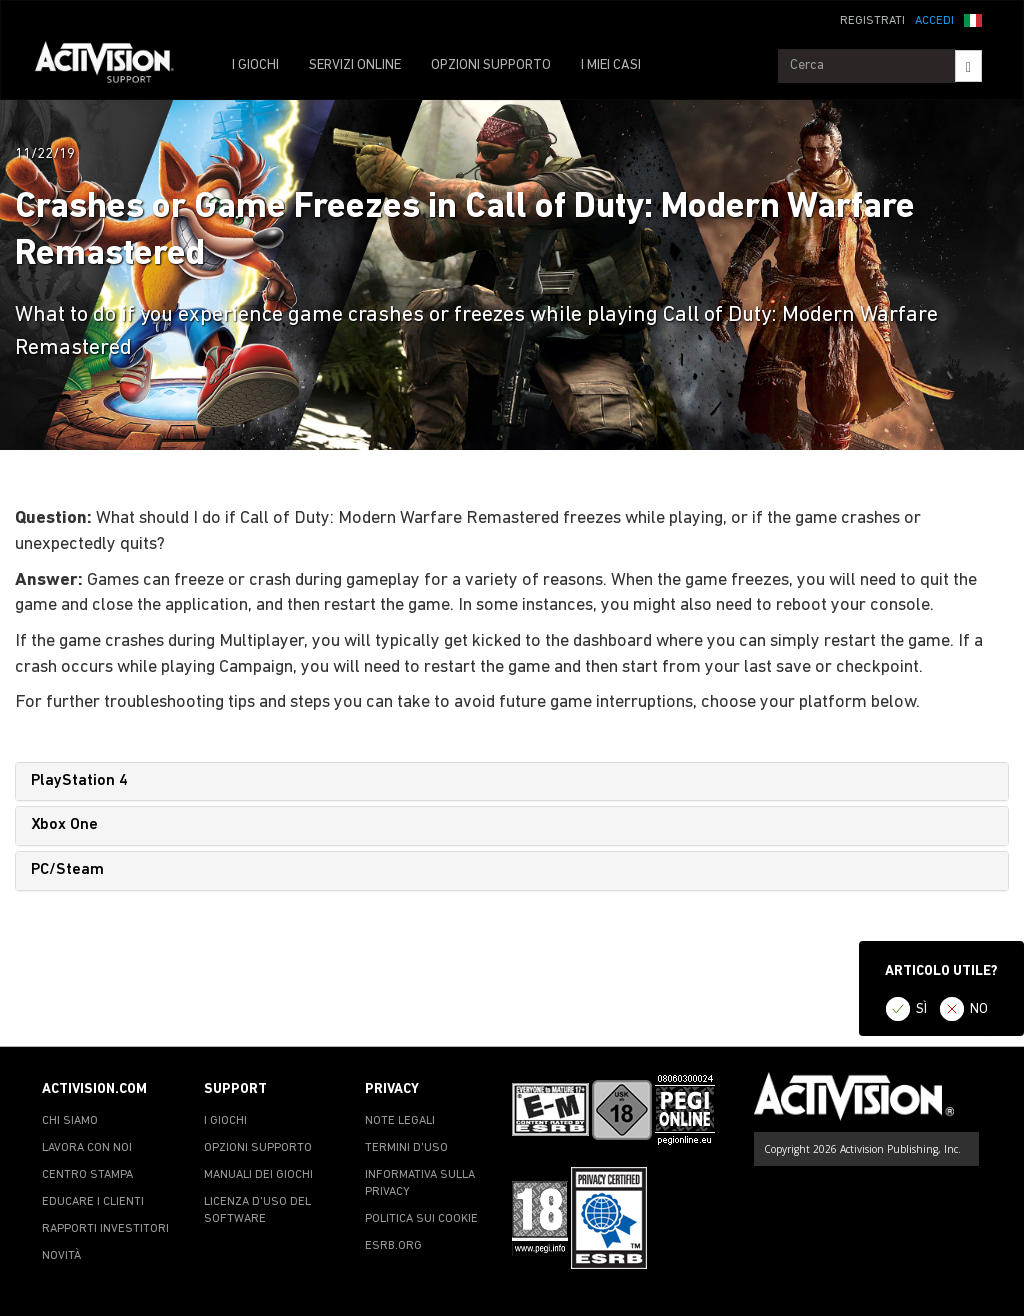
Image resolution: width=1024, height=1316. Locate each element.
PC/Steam (67, 870)
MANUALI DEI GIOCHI (258, 1175)
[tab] (512, 782)
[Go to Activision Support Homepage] (114, 66)
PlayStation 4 (79, 781)
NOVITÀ (61, 1256)
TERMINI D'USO (406, 1148)
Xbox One (64, 825)
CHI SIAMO (70, 1121)
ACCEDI (934, 21)
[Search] (968, 66)
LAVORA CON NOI (87, 1148)
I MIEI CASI (611, 65)
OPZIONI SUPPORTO (491, 65)
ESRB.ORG (393, 1246)
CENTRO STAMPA (87, 1175)
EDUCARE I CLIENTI (93, 1202)
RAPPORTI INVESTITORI (105, 1229)
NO (979, 1009)
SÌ (921, 1009)
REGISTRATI (872, 21)
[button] (973, 19)
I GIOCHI (255, 65)
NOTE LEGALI (400, 1121)
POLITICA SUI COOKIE (421, 1219)
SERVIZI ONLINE (355, 65)
